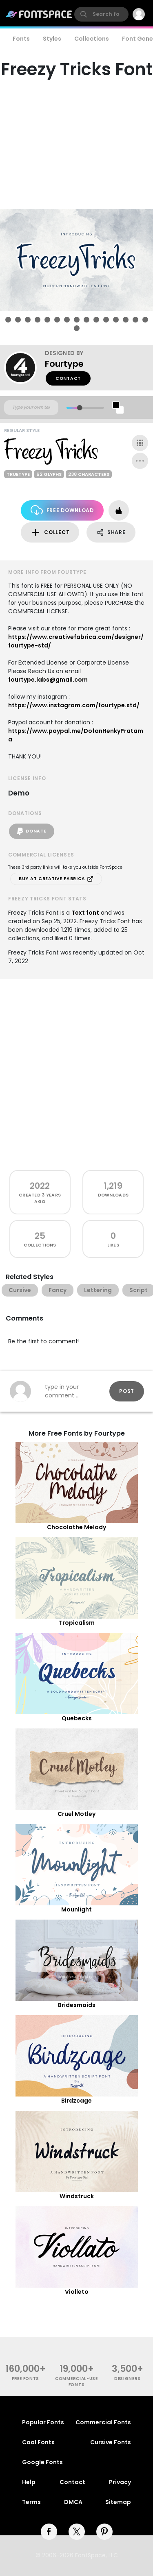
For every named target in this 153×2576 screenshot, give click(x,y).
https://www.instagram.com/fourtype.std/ (74, 705)
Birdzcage (76, 2101)
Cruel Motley (76, 1814)
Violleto (77, 2292)
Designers (127, 2378)
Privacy (120, 2482)
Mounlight (76, 1909)
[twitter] (77, 2532)
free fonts (25, 2378)
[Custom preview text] (31, 407)
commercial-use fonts (76, 2381)
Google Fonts (42, 2462)
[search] (101, 14)
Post (126, 1391)
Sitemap (118, 2502)
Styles (52, 39)
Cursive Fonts (110, 2442)
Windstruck (77, 2196)
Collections (91, 39)
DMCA (73, 2502)
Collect (50, 532)
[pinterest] (104, 2532)
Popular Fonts (43, 2422)
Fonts (21, 39)
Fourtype (64, 364)
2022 (40, 1186)
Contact (68, 378)
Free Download (62, 510)
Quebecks (77, 1718)
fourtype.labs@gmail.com (48, 680)
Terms (31, 2502)
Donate (31, 831)
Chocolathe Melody (76, 1527)
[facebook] (49, 2532)
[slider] (79, 407)
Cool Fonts (38, 2442)
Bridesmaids (76, 2005)
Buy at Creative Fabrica (56, 879)
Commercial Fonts (103, 2422)
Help (28, 2482)
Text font (85, 913)
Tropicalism (77, 1623)
